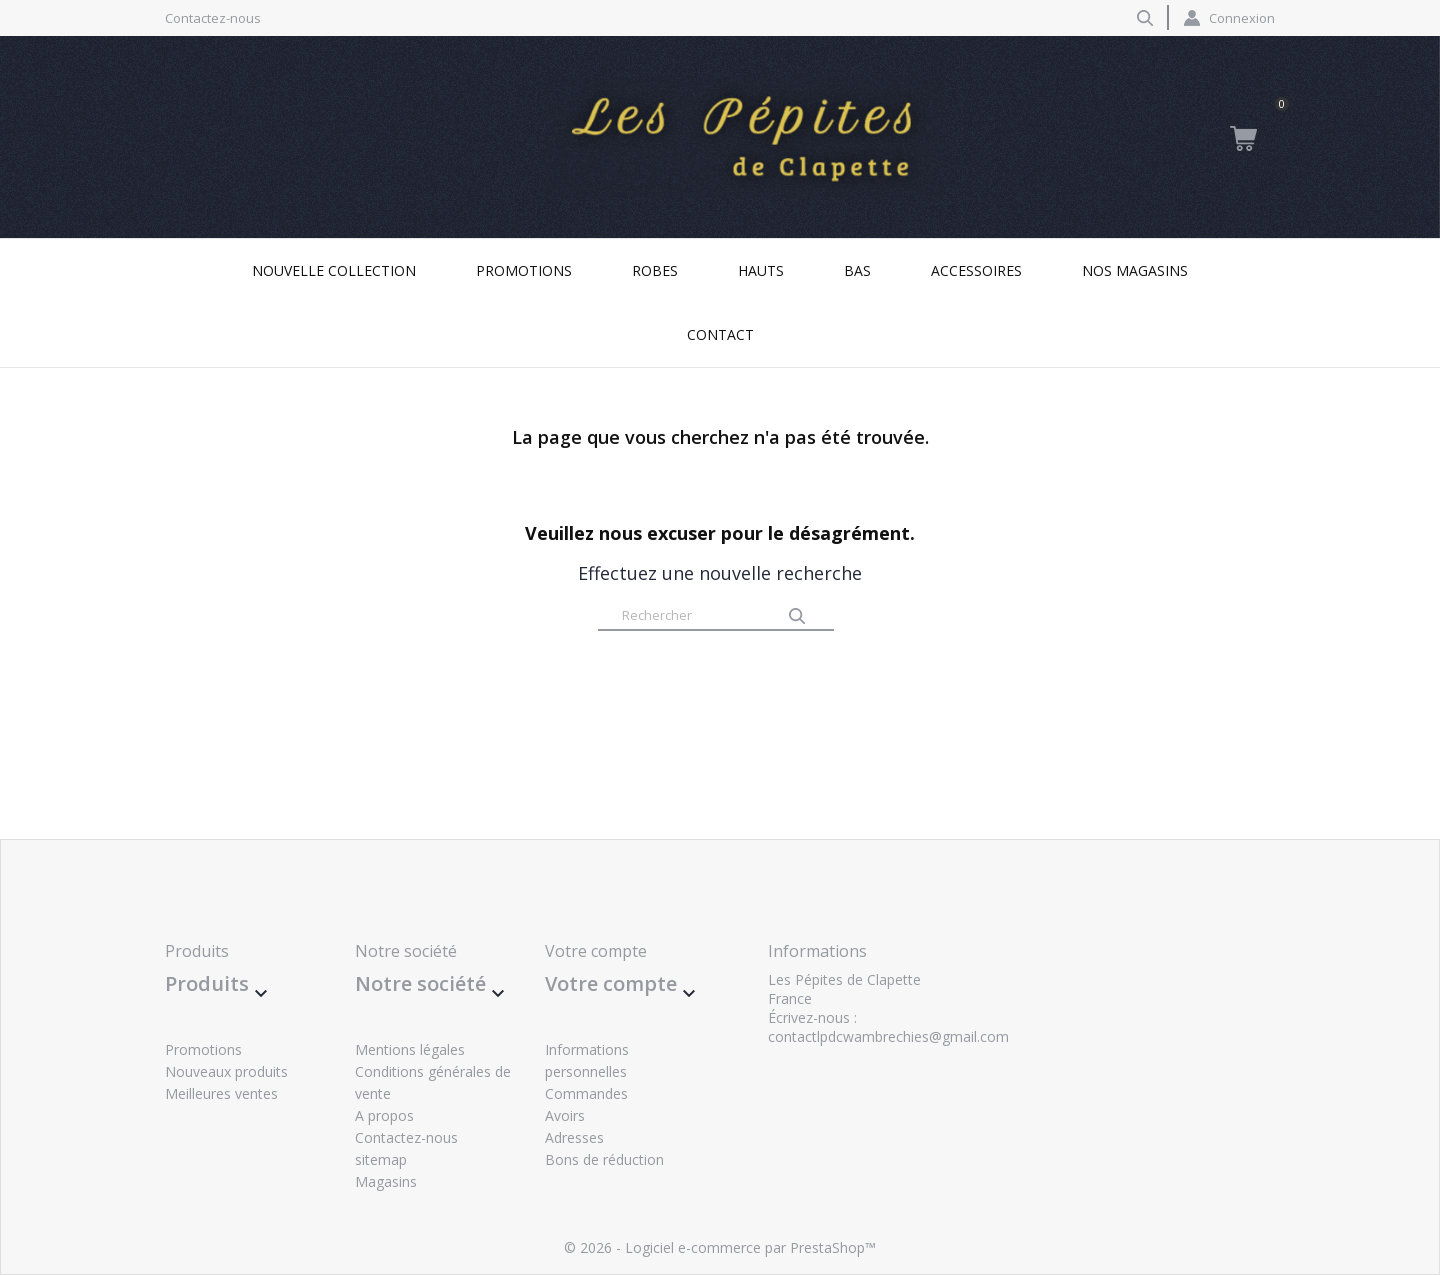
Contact (720, 334)
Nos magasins (1135, 270)
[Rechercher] (716, 616)
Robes (655, 270)
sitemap (381, 1159)
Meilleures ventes (221, 1093)
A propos (384, 1115)
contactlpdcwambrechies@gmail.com (888, 1036)
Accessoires (976, 270)
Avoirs (565, 1115)
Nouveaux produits (226, 1071)
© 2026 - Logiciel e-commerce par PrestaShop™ (720, 1247)
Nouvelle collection (334, 270)
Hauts (761, 270)
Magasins (386, 1181)
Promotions (524, 270)
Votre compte (596, 951)
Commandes (586, 1093)
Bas (857, 270)
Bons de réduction (604, 1159)
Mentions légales (410, 1049)
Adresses (574, 1137)
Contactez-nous (213, 18)
